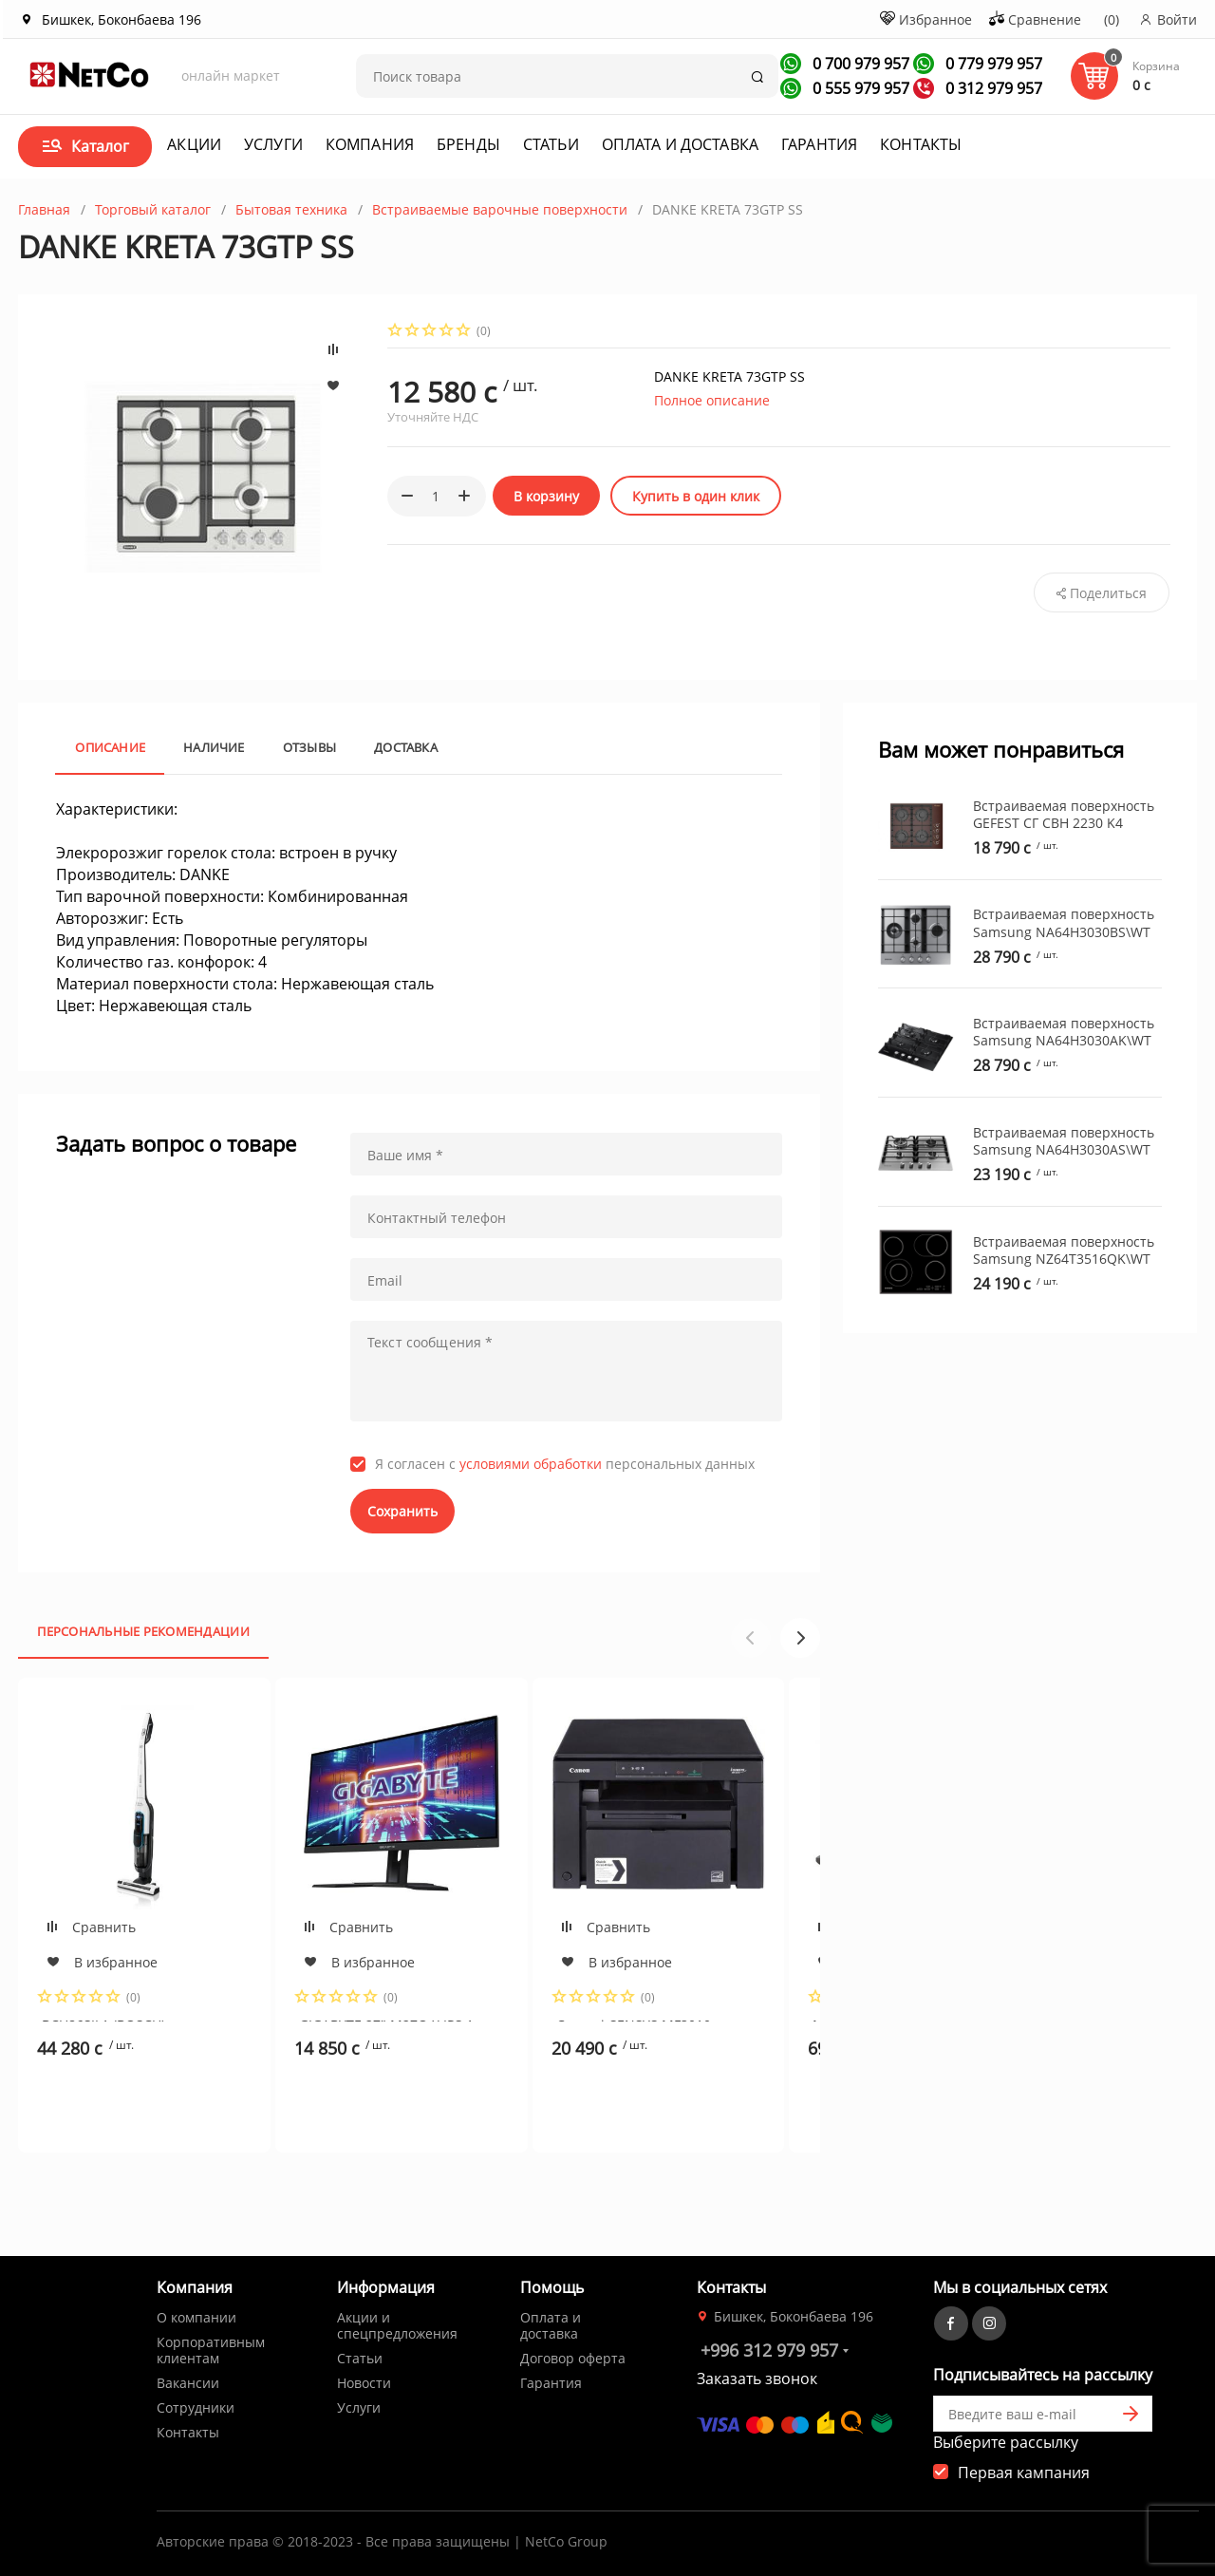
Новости (364, 2383)
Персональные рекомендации (143, 1631)
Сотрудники (195, 2407)
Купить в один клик (695, 496)
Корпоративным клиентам (211, 2350)
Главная (44, 209)
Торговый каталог (153, 209)
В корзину (546, 496)
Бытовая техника (291, 209)
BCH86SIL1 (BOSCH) (103, 2018)
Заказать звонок (757, 2378)
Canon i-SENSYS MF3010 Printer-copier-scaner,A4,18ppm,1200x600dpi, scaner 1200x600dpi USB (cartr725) (654, 2018)
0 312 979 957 (992, 88)
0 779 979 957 (992, 63)
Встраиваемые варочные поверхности (499, 209)
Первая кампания (1024, 2472)
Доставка (406, 747)
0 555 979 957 (859, 88)
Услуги (273, 144)
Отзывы (309, 747)
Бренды (468, 144)
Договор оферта (573, 2358)
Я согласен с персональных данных (565, 1464)
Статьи (551, 144)
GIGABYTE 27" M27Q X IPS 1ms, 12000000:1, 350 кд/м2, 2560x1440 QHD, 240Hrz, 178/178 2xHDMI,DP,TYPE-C (397, 2018)
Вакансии (188, 2383)
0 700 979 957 (859, 63)
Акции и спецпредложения (397, 2325)
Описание (110, 747)
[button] (800, 1638)
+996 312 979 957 (769, 2350)
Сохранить (402, 1511)
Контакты (921, 144)
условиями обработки (530, 1464)
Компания (370, 144)
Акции (194, 144)
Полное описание (712, 400)
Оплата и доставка (680, 144)
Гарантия (819, 144)
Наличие (214, 747)
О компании (196, 2317)
